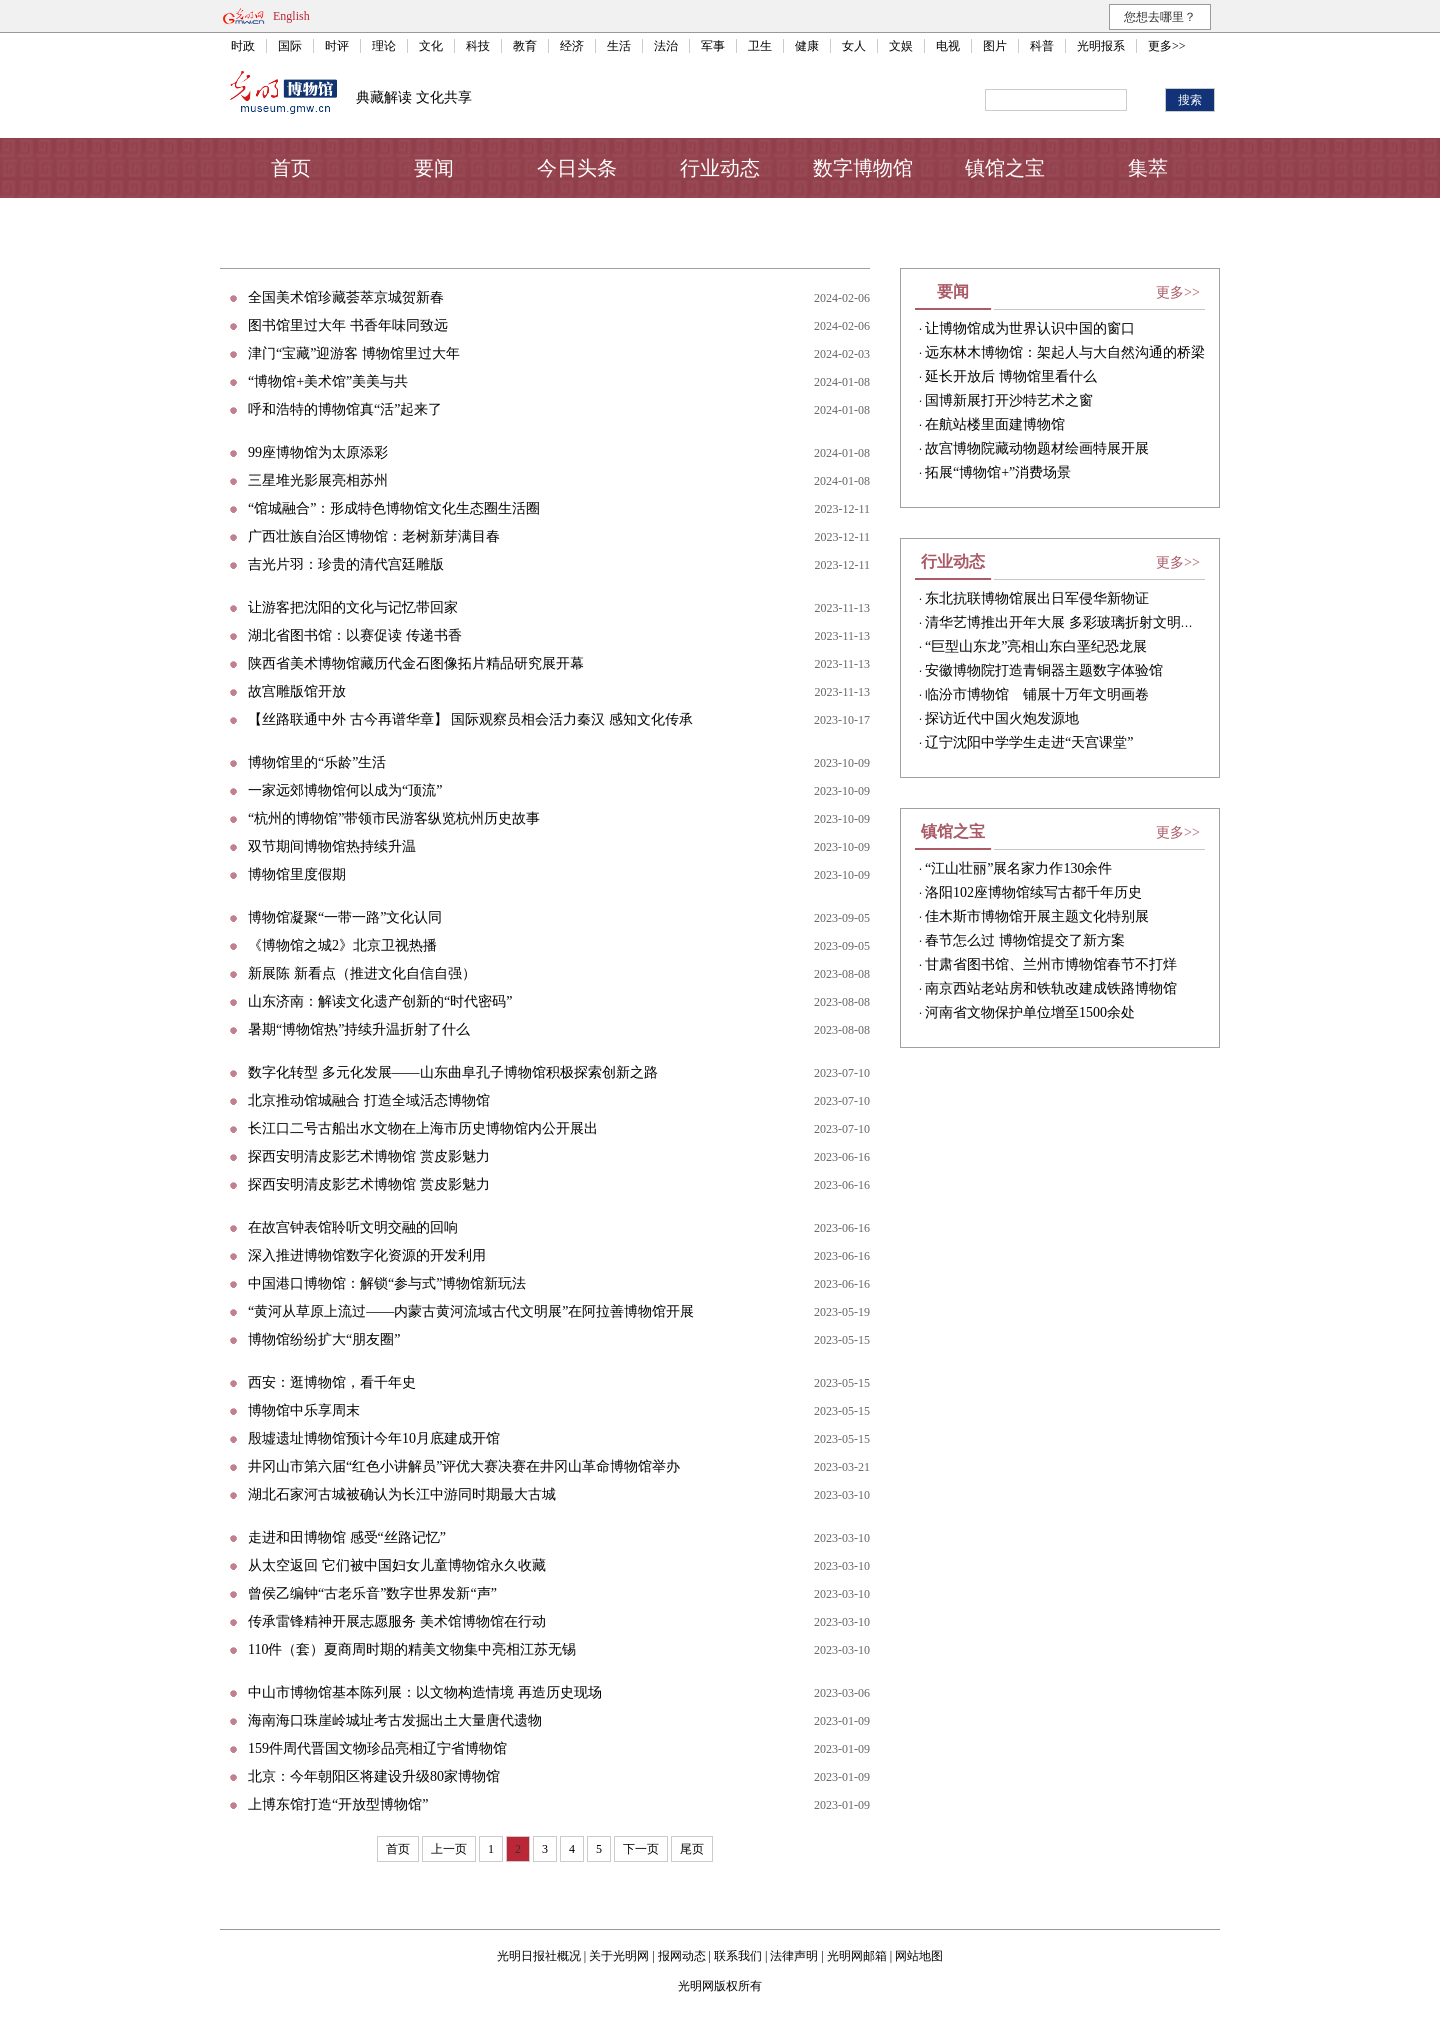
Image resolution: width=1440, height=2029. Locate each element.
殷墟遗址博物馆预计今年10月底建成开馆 (374, 1438)
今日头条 (577, 168)
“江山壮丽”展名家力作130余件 (1018, 868)
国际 (290, 46)
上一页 (449, 1849)
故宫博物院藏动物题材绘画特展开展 (1037, 448)
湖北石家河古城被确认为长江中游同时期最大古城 (402, 1494)
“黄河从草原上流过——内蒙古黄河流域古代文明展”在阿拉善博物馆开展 (471, 1311)
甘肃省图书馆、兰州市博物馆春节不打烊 (1051, 964)
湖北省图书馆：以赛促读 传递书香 (355, 635)
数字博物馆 (863, 168)
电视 (948, 46)
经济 (572, 46)
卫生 (760, 46)
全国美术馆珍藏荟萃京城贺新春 (346, 297)
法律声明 (794, 1956)
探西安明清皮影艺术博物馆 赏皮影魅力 (369, 1156)
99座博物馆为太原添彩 (318, 452)
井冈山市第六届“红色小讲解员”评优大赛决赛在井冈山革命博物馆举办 (464, 1466)
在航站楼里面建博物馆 (995, 424)
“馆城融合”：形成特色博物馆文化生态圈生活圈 (394, 508)
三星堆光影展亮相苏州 (318, 480)
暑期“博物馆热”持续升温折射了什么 (359, 1029)
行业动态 (720, 168)
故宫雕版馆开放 (297, 691)
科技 (478, 46)
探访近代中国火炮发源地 (1002, 718)
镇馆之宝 (1005, 168)
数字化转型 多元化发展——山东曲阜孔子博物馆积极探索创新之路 (453, 1072)
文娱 (901, 46)
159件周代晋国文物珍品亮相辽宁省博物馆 (377, 1748)
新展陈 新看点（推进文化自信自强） (362, 973)
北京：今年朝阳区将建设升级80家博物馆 (374, 1776)
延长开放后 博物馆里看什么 (1011, 376)
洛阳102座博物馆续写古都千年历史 (1033, 892)
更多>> (1167, 46)
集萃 (1148, 168)
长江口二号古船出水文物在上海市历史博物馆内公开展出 (423, 1128)
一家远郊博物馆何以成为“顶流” (345, 790)
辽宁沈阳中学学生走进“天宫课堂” (1029, 742)
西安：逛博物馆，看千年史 (332, 1382)
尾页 (692, 1849)
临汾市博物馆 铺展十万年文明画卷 (1037, 694)
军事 (713, 46)
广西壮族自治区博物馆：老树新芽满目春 (374, 536)
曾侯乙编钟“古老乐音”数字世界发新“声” (372, 1593)
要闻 (434, 168)
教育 (525, 46)
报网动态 (682, 1956)
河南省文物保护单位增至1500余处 (1030, 1012)
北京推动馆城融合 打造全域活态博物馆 (369, 1100)
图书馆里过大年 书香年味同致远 (348, 325)
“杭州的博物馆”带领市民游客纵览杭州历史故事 (394, 818)
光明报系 (1101, 46)
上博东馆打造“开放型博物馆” (338, 1804)
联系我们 (738, 1956)
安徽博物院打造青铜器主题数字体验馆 (1044, 670)
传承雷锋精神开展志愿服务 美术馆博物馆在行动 (397, 1621)
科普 (1042, 46)
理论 (384, 46)
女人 (854, 46)
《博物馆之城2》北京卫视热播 (342, 945)
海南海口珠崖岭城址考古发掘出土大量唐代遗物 (395, 1720)
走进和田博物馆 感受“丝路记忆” (347, 1537)
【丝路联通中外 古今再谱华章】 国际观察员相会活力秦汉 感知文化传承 (470, 719)
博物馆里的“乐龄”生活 (317, 762)
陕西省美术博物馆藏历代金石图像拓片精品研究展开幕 (416, 663)
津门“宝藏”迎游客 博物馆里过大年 (354, 353)
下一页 (641, 1849)
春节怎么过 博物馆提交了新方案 (1025, 940)
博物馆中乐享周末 (304, 1410)
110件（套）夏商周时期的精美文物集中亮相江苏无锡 (412, 1649)
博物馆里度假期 (297, 874)
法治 (666, 46)
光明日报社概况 (539, 1956)
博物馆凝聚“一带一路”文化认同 (345, 917)
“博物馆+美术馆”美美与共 (328, 381)
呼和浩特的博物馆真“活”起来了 (345, 409)
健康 (807, 46)
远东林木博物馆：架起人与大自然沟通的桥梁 (1065, 352)
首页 (291, 168)
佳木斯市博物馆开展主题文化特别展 (1037, 916)
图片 (995, 46)
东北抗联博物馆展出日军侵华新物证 (1037, 598)
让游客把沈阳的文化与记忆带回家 (353, 607)
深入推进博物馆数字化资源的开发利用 (367, 1255)
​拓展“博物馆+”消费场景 (998, 472)
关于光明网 (619, 1956)
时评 (337, 46)
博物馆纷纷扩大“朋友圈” (324, 1339)
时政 (243, 46)
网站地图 (919, 1956)
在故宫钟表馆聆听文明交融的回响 (353, 1227)
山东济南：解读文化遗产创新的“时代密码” (380, 1001)
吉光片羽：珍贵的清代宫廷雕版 (346, 564)
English (291, 16)
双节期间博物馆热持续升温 (332, 846)
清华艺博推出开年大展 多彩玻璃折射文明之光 (1067, 622)
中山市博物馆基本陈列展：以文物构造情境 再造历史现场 (425, 1692)
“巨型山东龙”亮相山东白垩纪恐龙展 (1036, 646)
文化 (431, 46)
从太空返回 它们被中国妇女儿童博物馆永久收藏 (397, 1565)
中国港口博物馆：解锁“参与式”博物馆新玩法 (387, 1283)
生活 (619, 46)
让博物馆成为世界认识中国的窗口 (1030, 328)
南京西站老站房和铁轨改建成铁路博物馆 (1051, 988)
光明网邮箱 (857, 1956)
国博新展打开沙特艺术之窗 (1009, 400)
